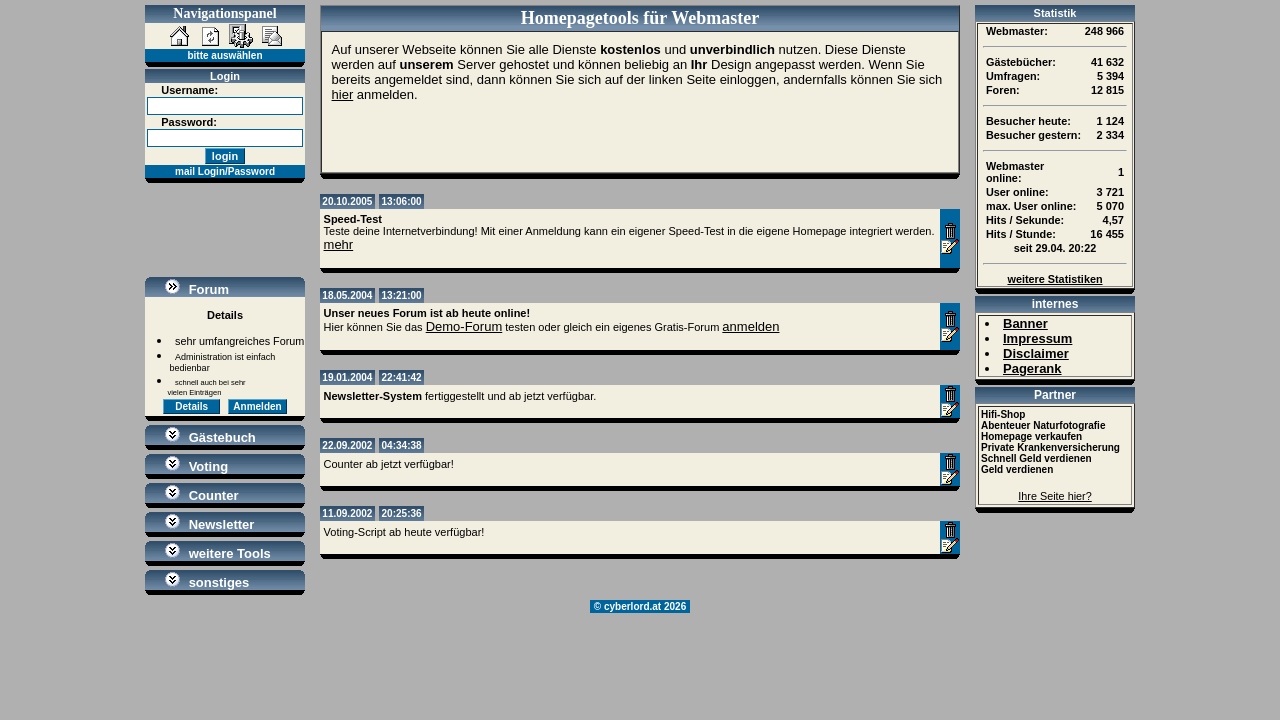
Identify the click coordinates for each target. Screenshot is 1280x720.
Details (191, 406)
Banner (1025, 323)
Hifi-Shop (1003, 414)
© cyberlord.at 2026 (640, 606)
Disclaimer (1036, 353)
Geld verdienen (1017, 469)
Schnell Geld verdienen (1036, 458)
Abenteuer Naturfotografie (1043, 425)
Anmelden (257, 406)
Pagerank (1032, 368)
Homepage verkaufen (1031, 436)
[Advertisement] (225, 230)
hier (343, 94)
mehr (339, 244)
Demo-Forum (464, 326)
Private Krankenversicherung (1050, 447)
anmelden (750, 326)
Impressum (1037, 338)
